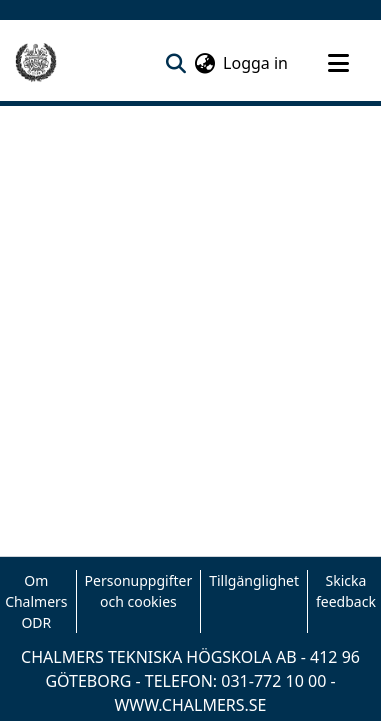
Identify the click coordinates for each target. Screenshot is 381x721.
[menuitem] (204, 63)
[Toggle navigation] (338, 63)
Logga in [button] (256, 63)
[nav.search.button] (175, 63)
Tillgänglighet (254, 580)
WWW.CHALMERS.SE (190, 705)
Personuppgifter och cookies (139, 591)
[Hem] (36, 63)
